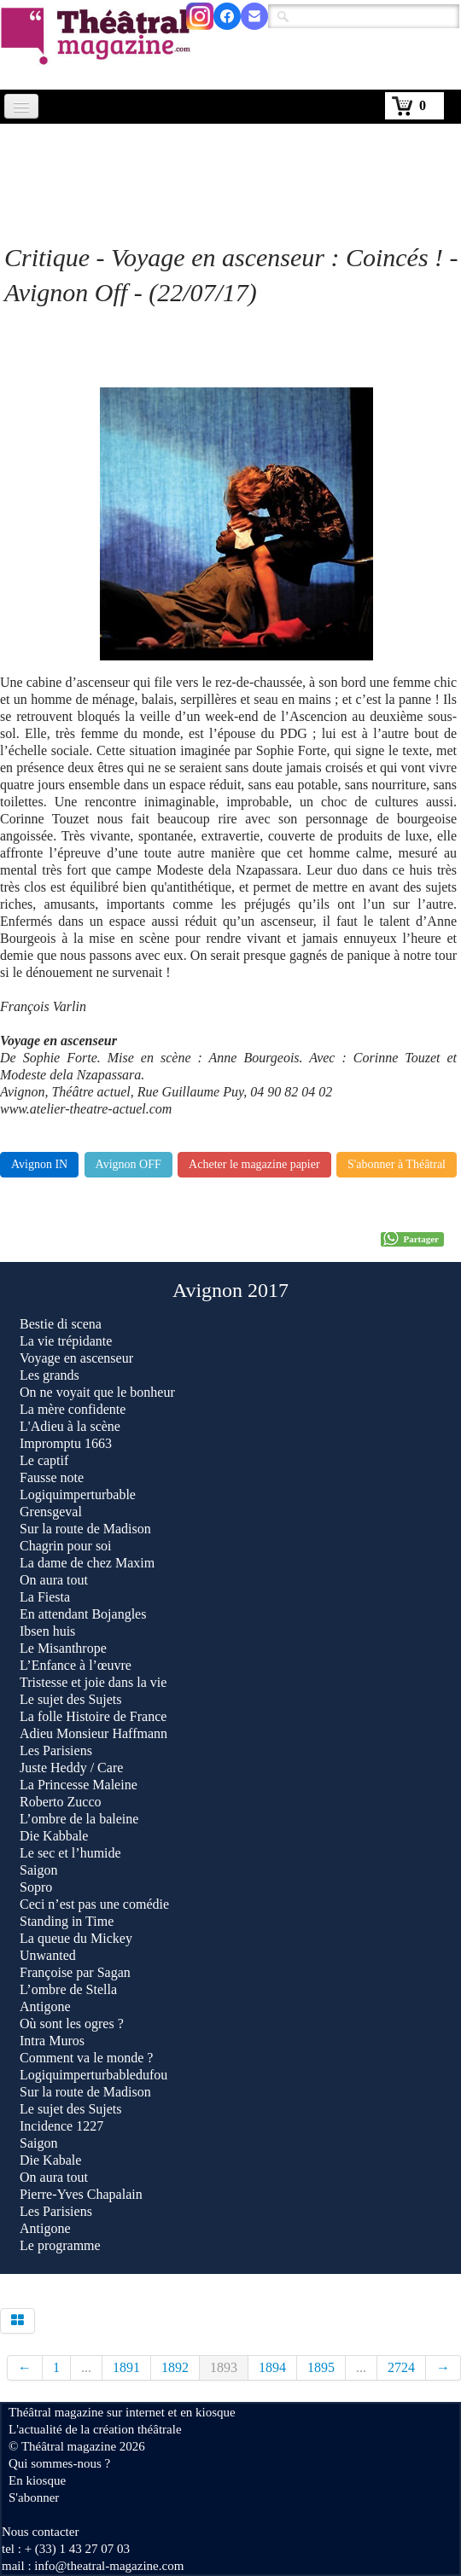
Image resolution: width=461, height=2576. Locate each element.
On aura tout (54, 1580)
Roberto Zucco (61, 1801)
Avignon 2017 (230, 1290)
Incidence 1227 (61, 2126)
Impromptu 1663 (66, 1443)
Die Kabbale (54, 1836)
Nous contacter (40, 2531)
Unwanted (48, 1955)
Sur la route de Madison (85, 1528)
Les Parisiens (56, 1750)
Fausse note (52, 1477)
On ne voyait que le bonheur (97, 1392)
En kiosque (37, 2480)
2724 (401, 2367)
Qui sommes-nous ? (59, 2463)
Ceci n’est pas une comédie (94, 1904)
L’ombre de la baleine (79, 1818)
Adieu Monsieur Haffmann (93, 1733)
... (86, 2367)
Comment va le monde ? (86, 2057)
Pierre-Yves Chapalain (81, 2194)
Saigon (38, 1870)
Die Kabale (50, 2160)
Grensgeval (51, 1511)
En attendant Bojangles (83, 1614)
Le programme (60, 2245)
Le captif (44, 1460)
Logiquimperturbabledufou (93, 2074)
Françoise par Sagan (75, 1972)
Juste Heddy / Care (71, 1767)
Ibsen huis (47, 1631)
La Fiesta (45, 1597)
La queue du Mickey (76, 1938)
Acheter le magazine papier (254, 1164)
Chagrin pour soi (66, 1545)
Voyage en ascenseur (76, 1358)
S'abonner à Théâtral (396, 1164)
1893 (223, 2367)
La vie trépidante (66, 1341)
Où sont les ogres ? (72, 2023)
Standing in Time (67, 1921)
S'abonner (34, 2497)
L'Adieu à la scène (70, 1426)
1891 (126, 2367)
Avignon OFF (128, 1164)
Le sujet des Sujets (71, 1699)
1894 (272, 2367)
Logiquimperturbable (78, 1494)
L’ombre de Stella (68, 1989)
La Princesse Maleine (78, 1784)
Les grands (49, 1375)
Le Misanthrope (63, 1648)
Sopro (37, 1887)
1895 (321, 2367)
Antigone (45, 2006)
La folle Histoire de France (93, 1716)
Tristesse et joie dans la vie (93, 1682)
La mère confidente (72, 1409)
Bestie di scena (61, 1324)
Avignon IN (39, 1164)
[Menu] (21, 106)
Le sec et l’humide (70, 1853)
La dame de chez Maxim (87, 1562)
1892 (175, 2367)
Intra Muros (52, 2040)
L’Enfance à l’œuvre (75, 1665)
